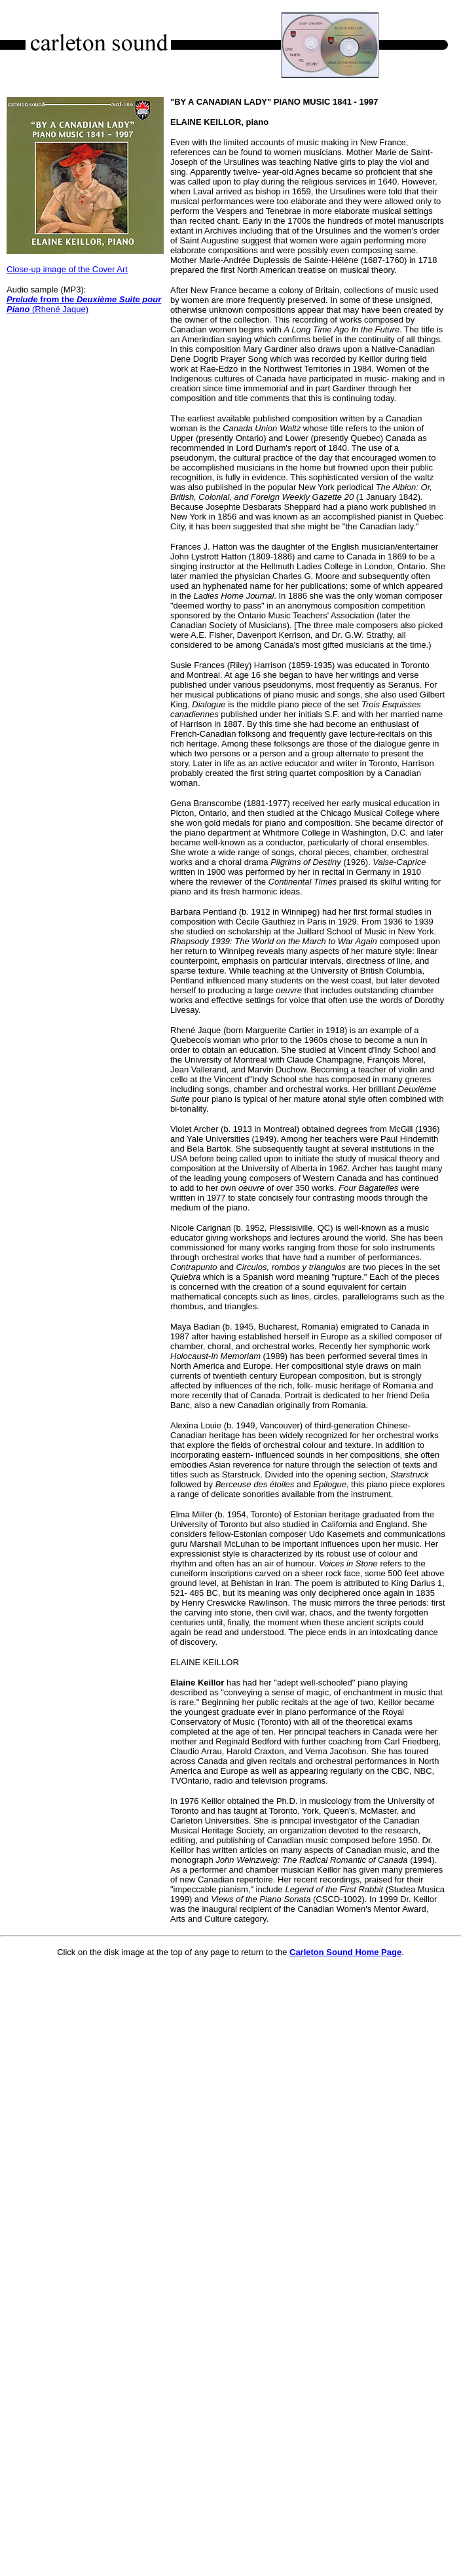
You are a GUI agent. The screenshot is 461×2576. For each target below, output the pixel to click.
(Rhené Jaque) (84, 304)
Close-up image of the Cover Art (67, 269)
